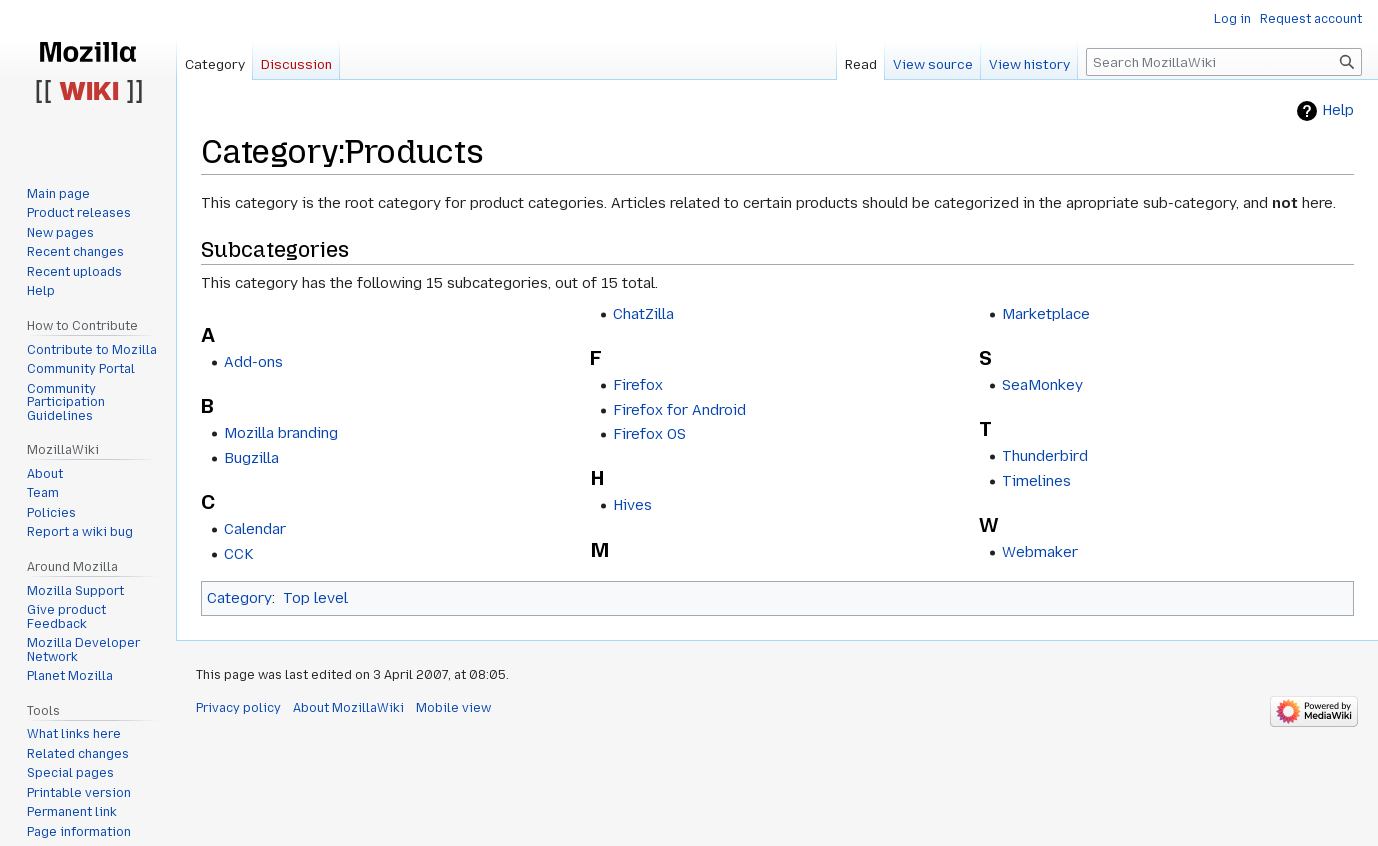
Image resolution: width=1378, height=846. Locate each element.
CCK (238, 554)
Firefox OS (649, 434)
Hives (632, 505)
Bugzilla (251, 458)
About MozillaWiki (348, 708)
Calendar (255, 529)
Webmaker (1040, 552)
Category (239, 598)
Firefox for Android (679, 410)
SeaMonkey (1042, 385)
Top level (315, 598)
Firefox (638, 385)
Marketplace (1046, 314)
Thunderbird (1045, 456)
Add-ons (253, 362)
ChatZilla (643, 314)
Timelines (1036, 481)
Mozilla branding (281, 433)
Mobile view (453, 708)
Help (1338, 110)
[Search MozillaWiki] (1224, 62)
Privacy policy (238, 708)
